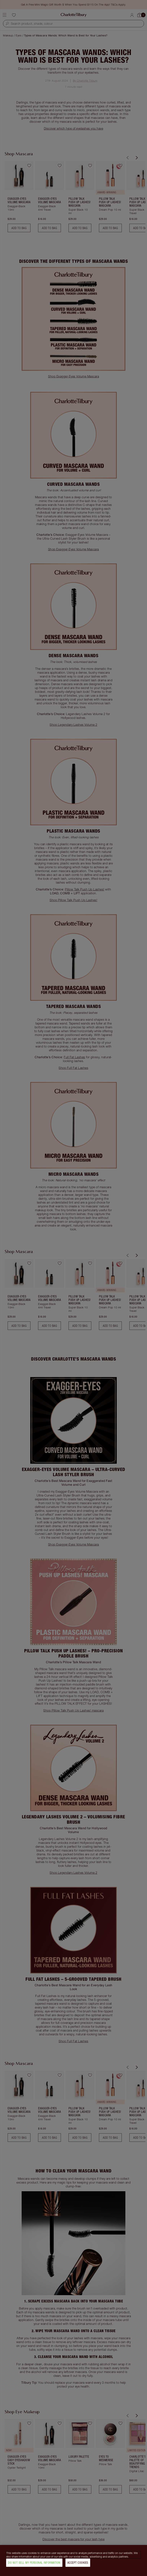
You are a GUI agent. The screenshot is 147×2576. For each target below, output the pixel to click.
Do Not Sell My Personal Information (34, 2562)
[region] (73, 2560)
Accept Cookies (77, 2562)
